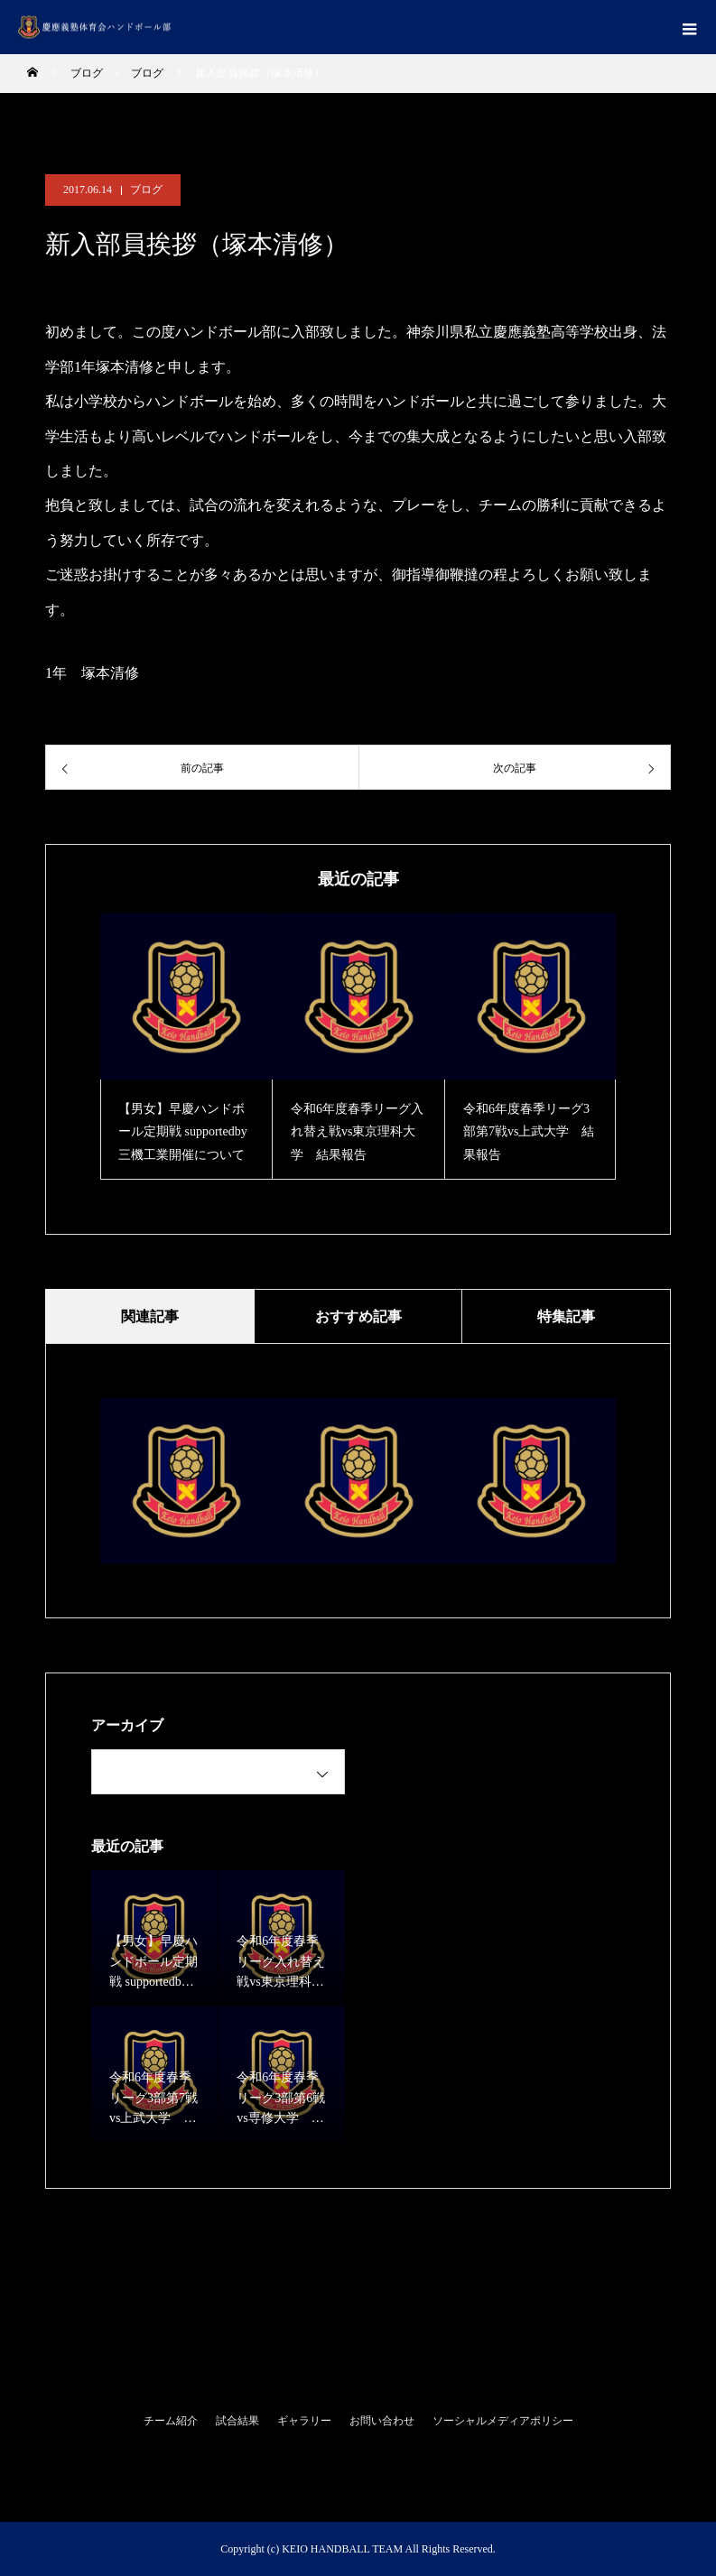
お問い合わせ (381, 2420)
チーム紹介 (171, 2420)
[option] (186, 1046)
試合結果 (237, 2420)
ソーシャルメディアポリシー (502, 2420)
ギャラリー (304, 2420)
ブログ (146, 189)
